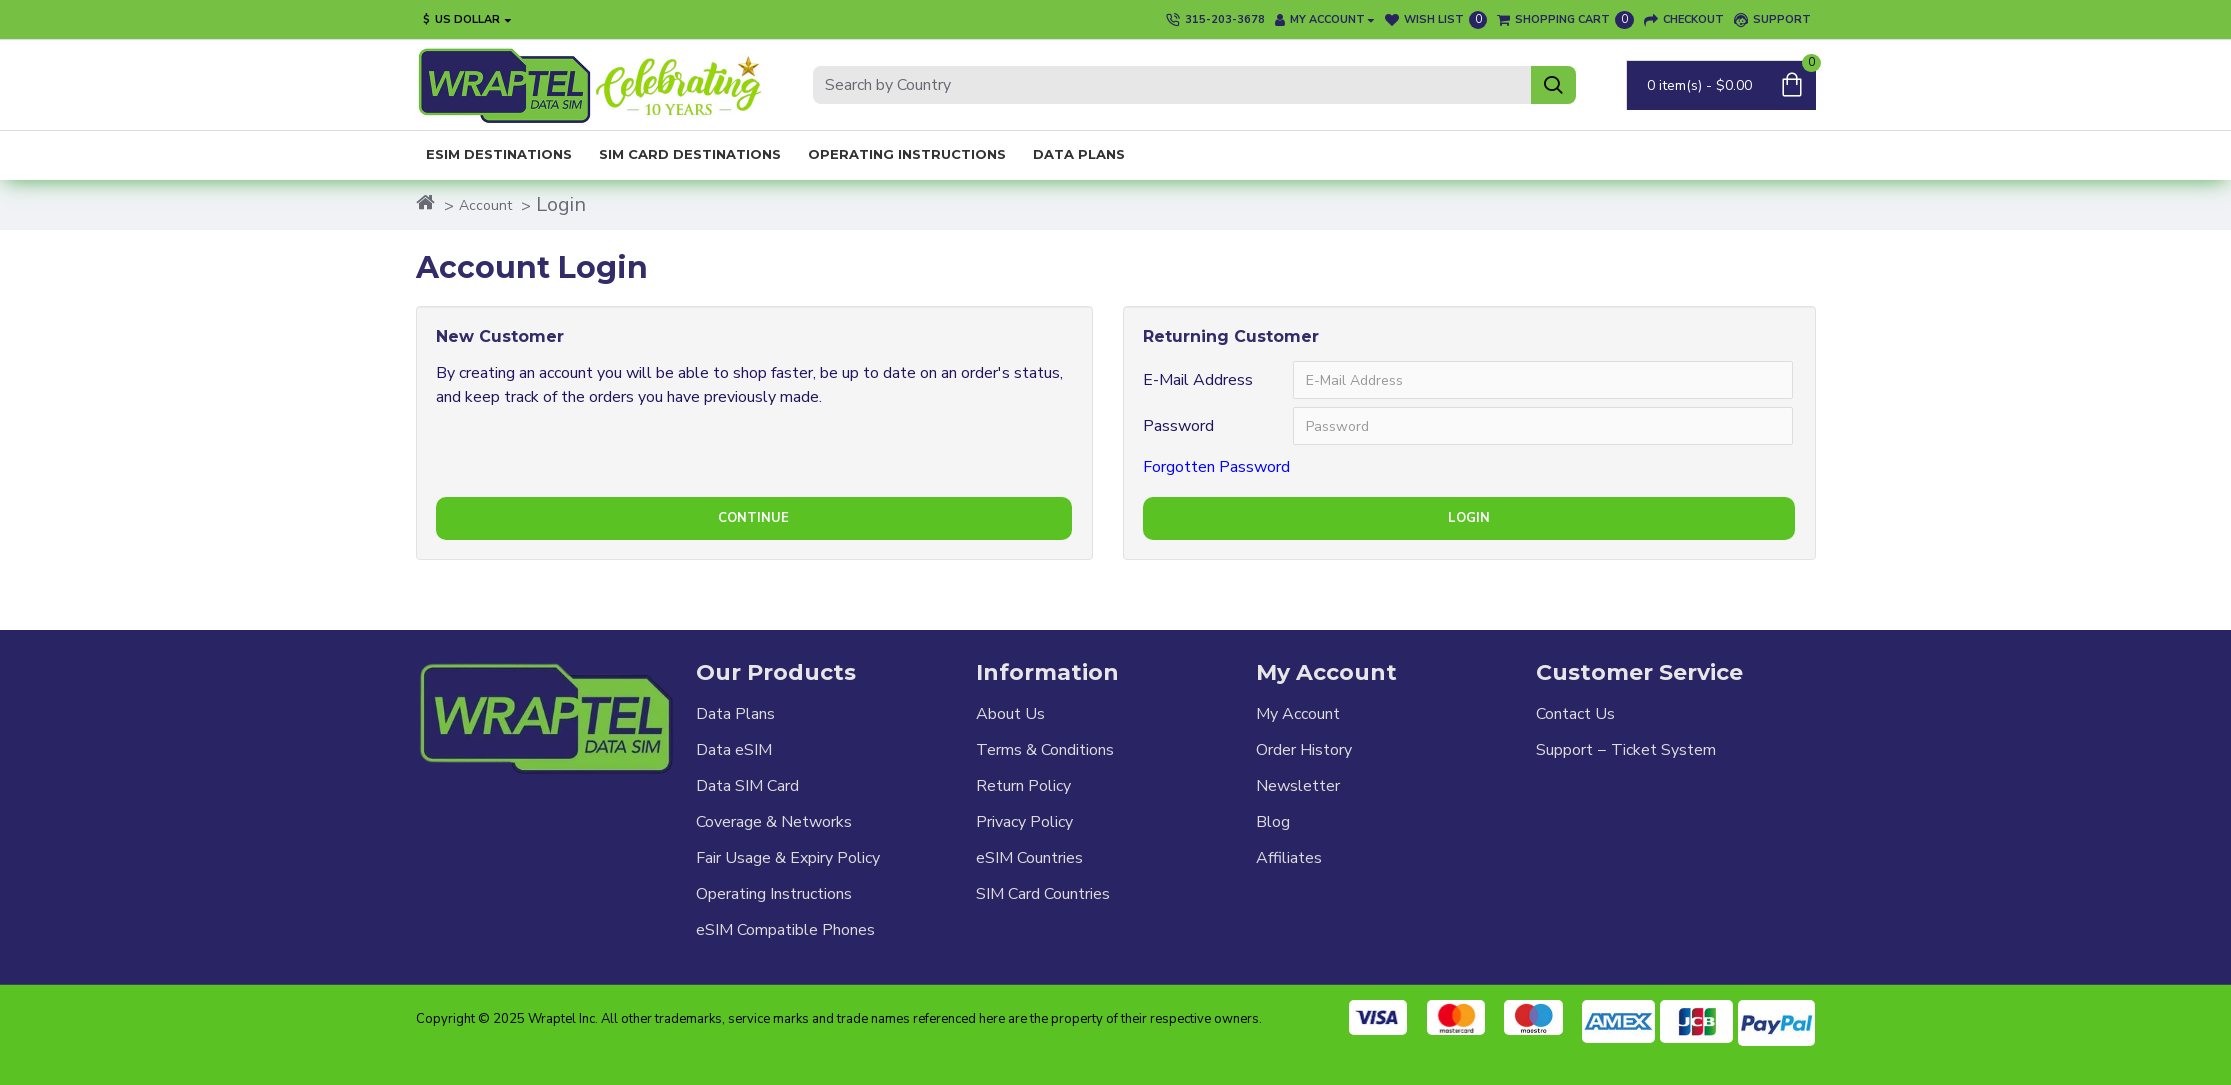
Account (485, 205)
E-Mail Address (1198, 380)
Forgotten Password (1216, 467)
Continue (753, 518)
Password (1178, 426)
